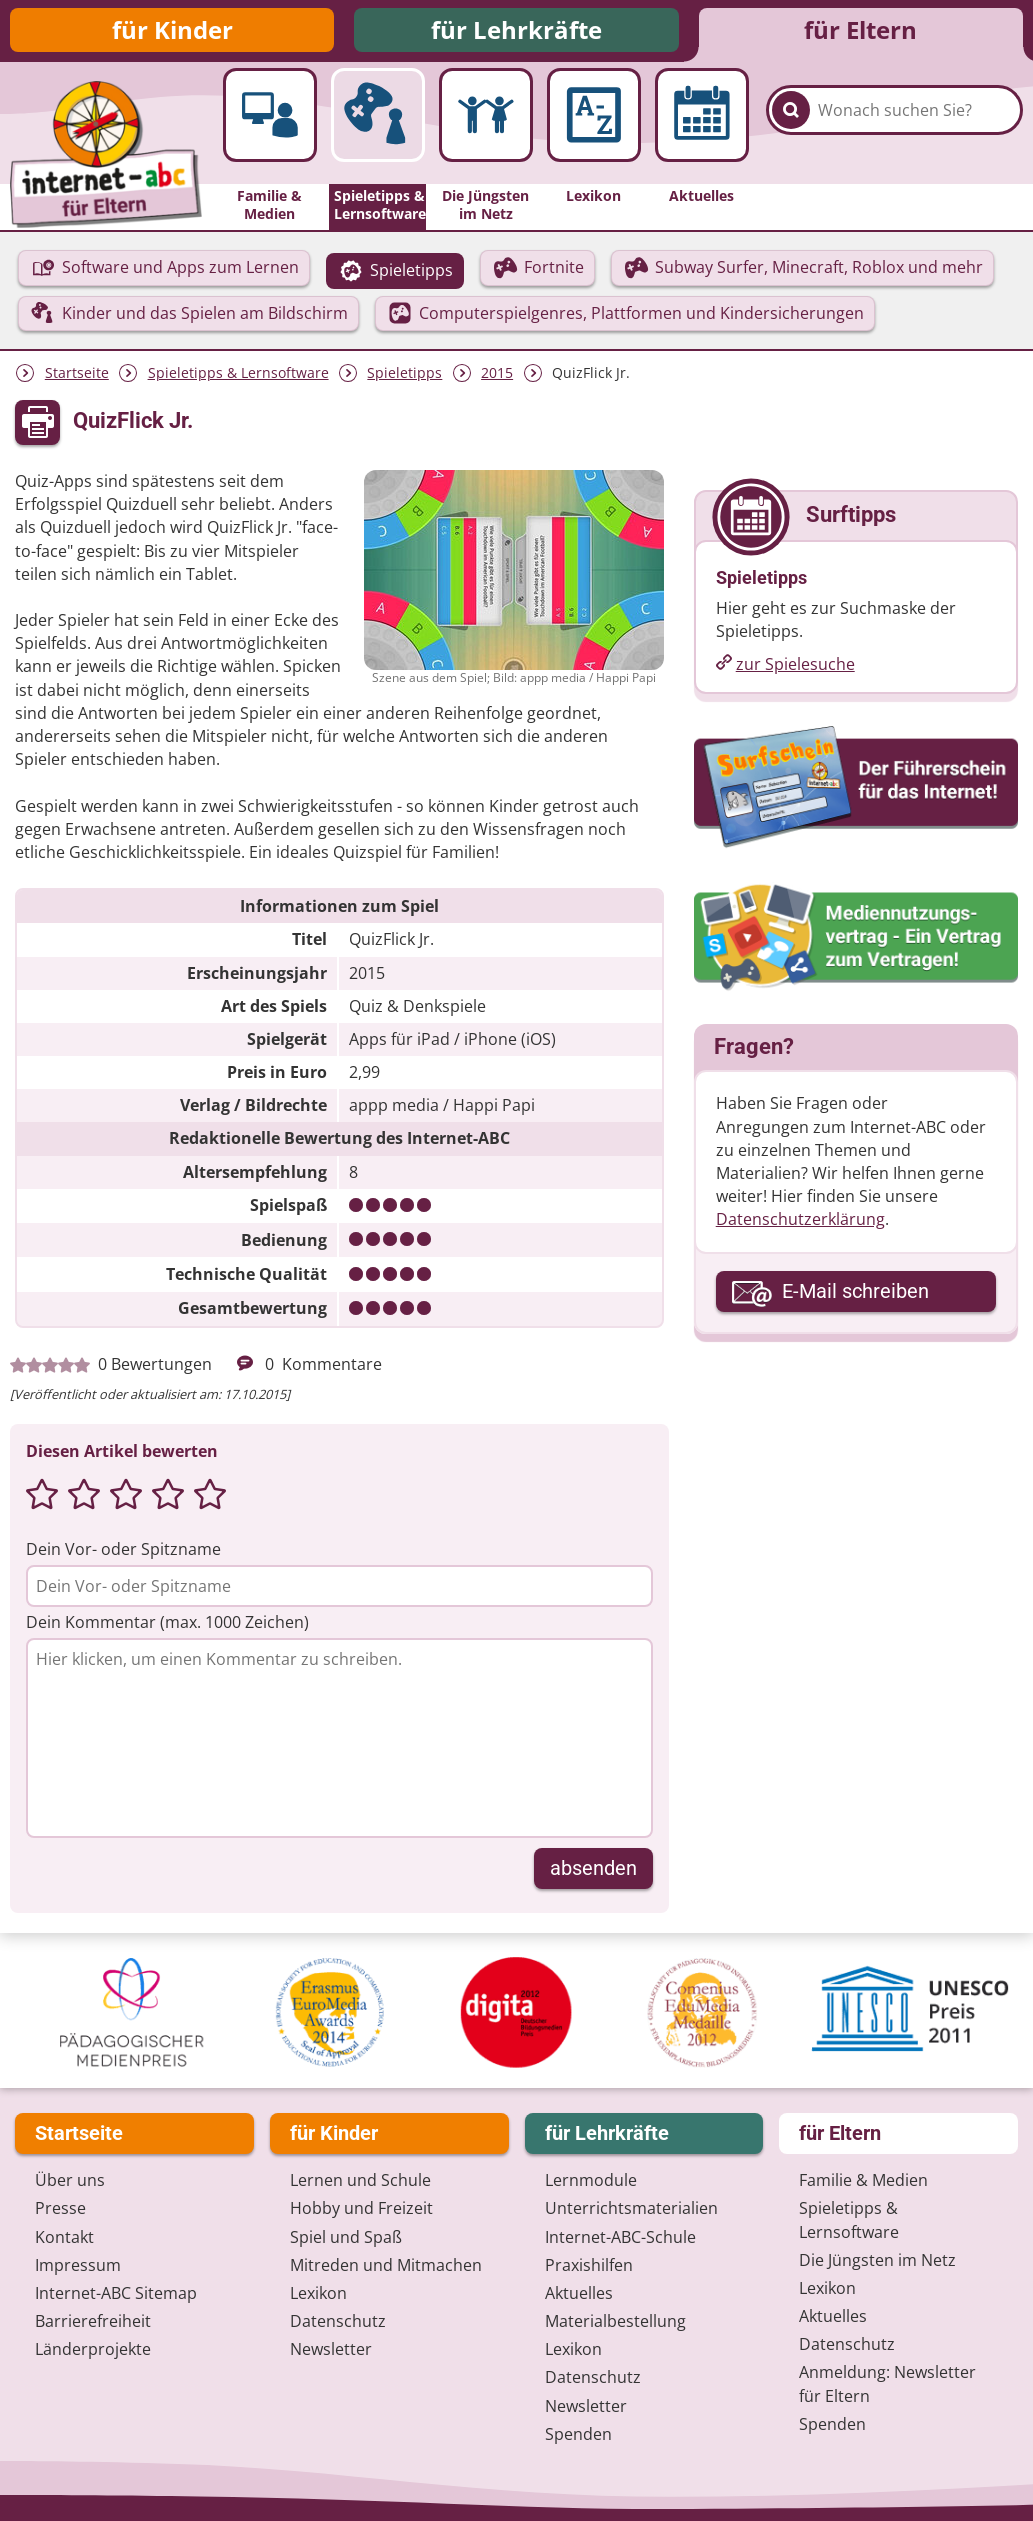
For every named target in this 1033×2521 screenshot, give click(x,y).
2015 (497, 378)
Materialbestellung (615, 2323)
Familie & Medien (863, 2182)
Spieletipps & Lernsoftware (238, 378)
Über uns (70, 2182)
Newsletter (331, 2351)
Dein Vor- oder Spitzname (123, 1554)
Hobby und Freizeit (361, 2210)
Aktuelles (579, 2295)
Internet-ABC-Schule (620, 2238)
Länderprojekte (93, 2351)
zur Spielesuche (795, 670)
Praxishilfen (589, 2267)
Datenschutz (338, 2323)
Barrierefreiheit (93, 2323)
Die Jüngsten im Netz (877, 2262)
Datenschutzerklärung (800, 1225)
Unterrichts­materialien (631, 2210)
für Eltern (860, 32)
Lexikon (318, 2295)
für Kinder (172, 32)
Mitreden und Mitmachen (386, 2267)
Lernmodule (591, 2182)
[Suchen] (791, 131)
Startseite (77, 378)
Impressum (78, 2267)
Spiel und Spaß (346, 2238)
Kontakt (64, 2238)
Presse (60, 2210)
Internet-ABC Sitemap (116, 2295)
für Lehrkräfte (516, 32)
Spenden (578, 2436)
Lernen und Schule (360, 2182)
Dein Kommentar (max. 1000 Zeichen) (167, 1627)
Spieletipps (404, 378)
